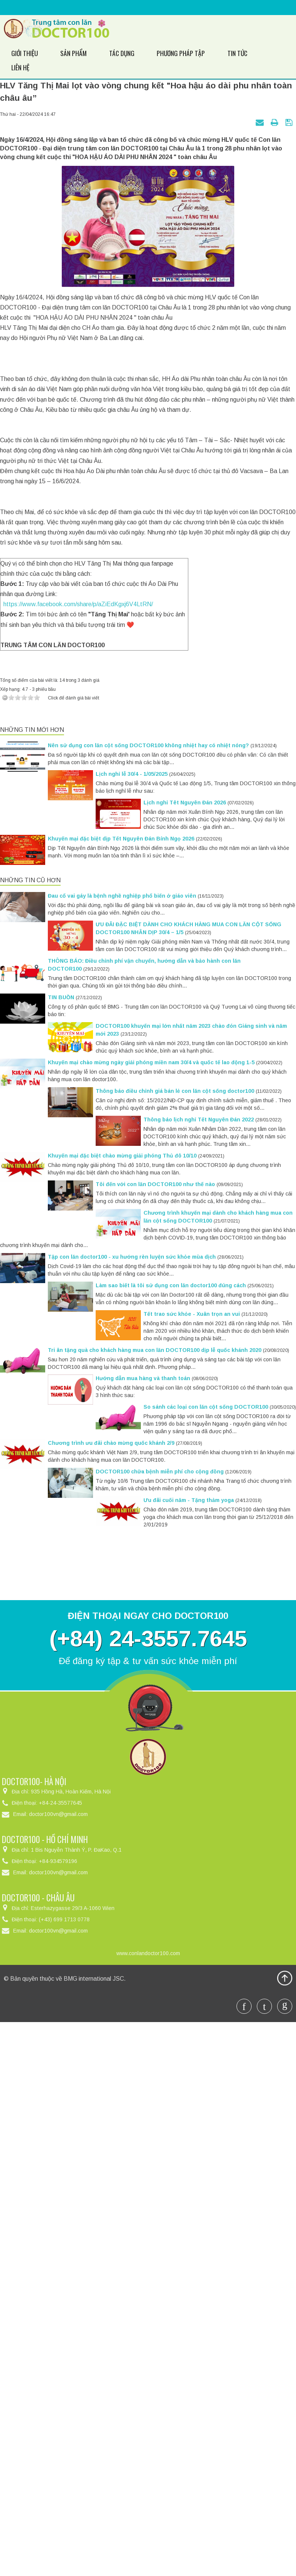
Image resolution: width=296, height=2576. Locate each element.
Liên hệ (269, 53)
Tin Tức (231, 53)
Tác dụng (117, 53)
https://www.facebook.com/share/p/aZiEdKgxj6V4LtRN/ (76, 1150)
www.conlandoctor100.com (148, 2499)
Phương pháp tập (175, 53)
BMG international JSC (94, 2524)
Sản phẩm (71, 53)
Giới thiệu (24, 53)
